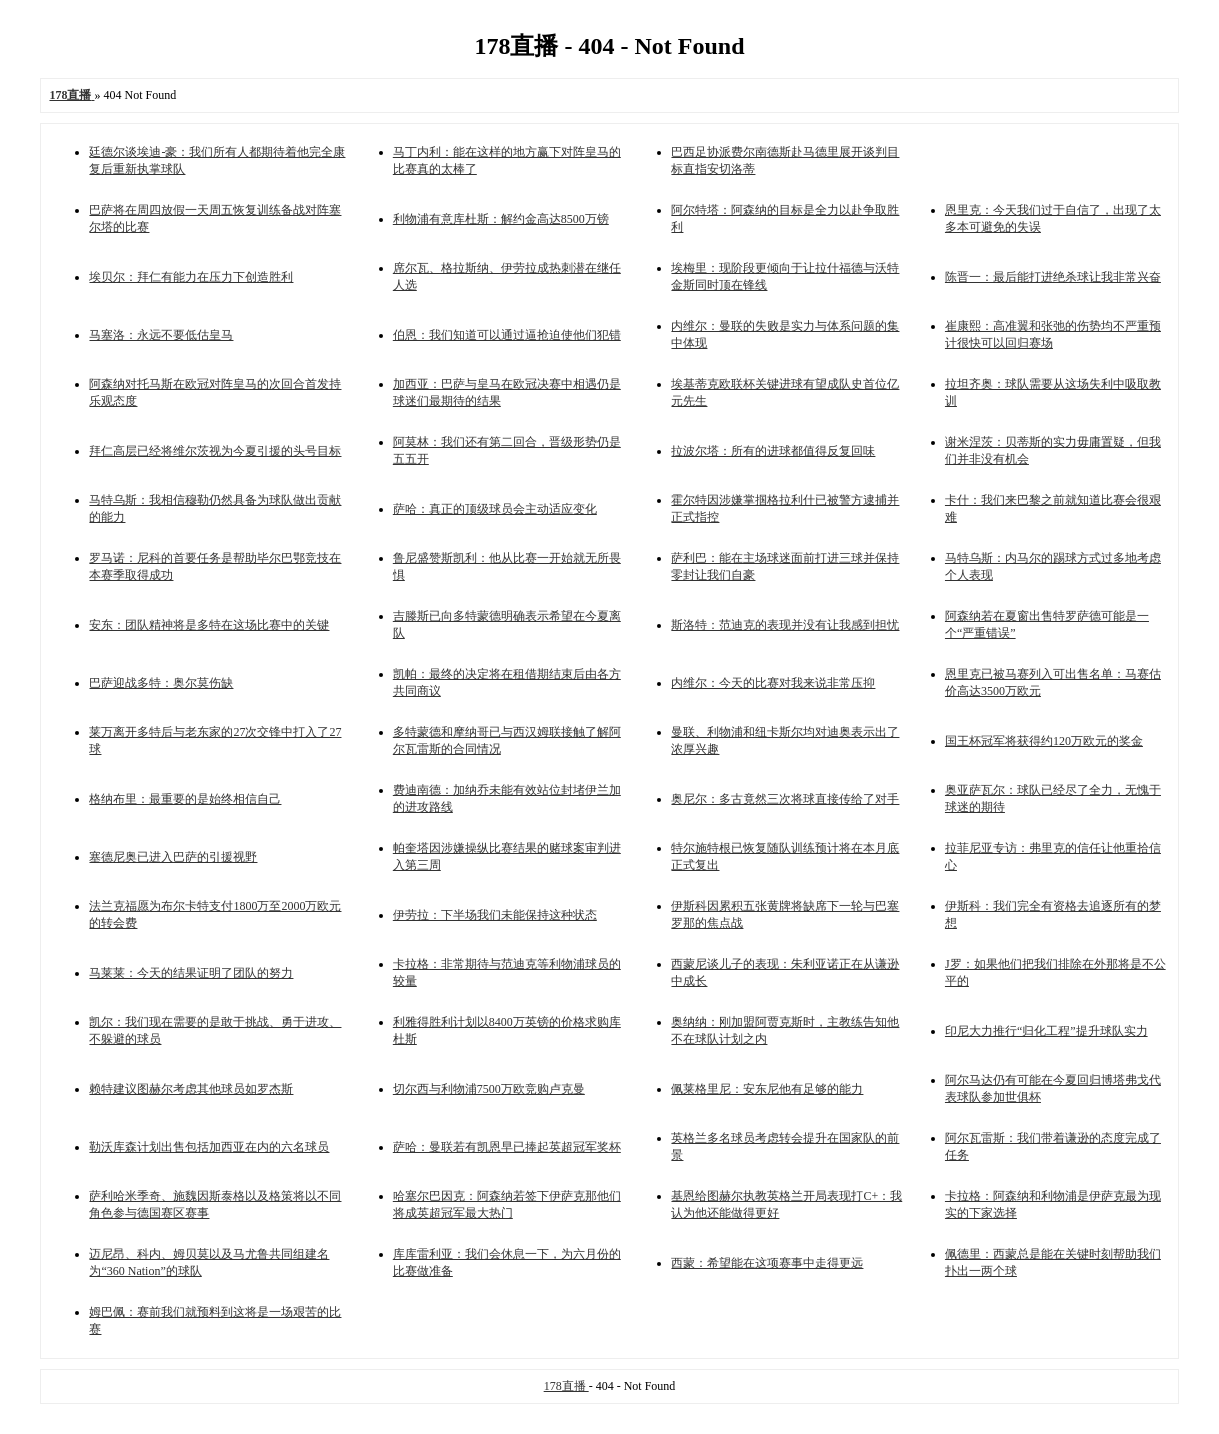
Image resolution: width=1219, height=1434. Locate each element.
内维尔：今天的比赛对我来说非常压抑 (773, 683)
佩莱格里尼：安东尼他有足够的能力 (767, 1089)
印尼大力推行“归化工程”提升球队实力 (1046, 1031)
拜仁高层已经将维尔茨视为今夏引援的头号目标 (215, 451)
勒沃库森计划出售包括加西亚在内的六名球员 (209, 1147)
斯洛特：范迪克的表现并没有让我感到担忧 (785, 625)
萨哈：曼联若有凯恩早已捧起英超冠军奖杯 (507, 1147)
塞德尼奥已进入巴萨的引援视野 (173, 857)
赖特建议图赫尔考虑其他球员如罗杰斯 (191, 1089)
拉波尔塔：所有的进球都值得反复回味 (773, 451)
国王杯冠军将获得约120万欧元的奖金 (1044, 741)
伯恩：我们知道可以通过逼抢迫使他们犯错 (507, 335)
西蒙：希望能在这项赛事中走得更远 (767, 1263)
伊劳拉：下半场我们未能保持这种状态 (495, 915)
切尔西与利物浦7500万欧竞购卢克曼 (489, 1089)
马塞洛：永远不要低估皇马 (161, 335)
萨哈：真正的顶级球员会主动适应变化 (495, 509)
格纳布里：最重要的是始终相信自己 (185, 799)
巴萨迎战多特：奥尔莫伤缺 (161, 683)
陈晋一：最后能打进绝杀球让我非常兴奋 (1053, 277)
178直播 (566, 1386)
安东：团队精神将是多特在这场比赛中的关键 (209, 625)
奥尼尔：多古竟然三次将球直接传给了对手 (785, 799)
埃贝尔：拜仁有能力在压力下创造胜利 (191, 277)
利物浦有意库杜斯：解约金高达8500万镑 (501, 219)
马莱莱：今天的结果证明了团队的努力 (191, 973)
